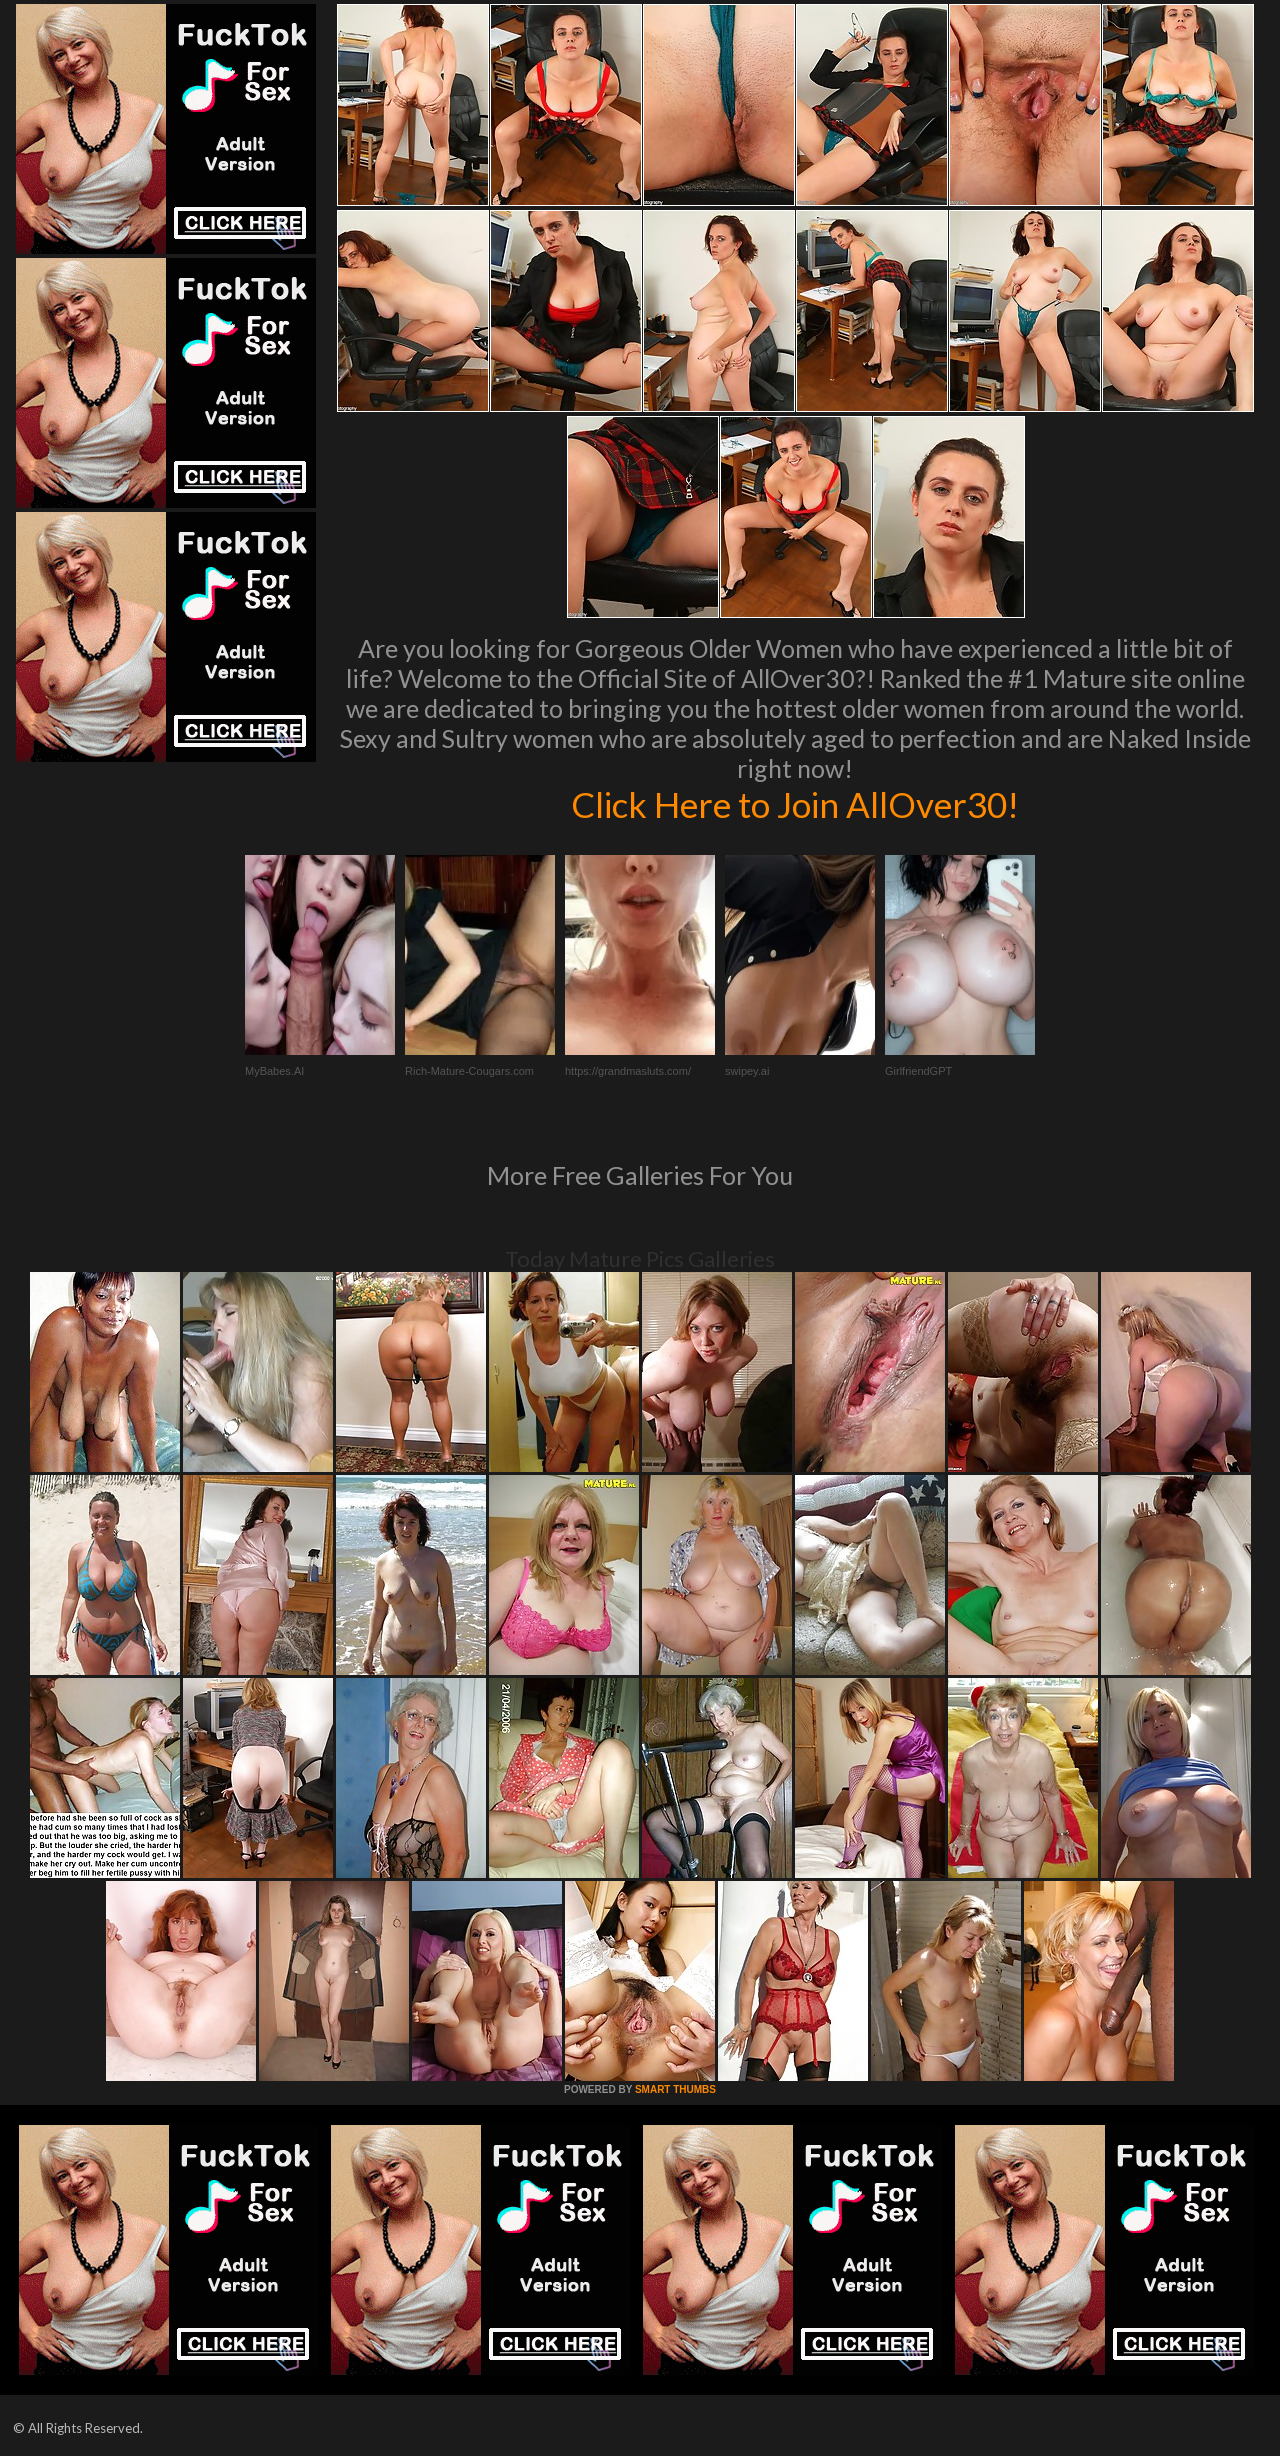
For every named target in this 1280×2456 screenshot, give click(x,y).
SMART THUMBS (675, 2089)
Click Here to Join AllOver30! (795, 804)
